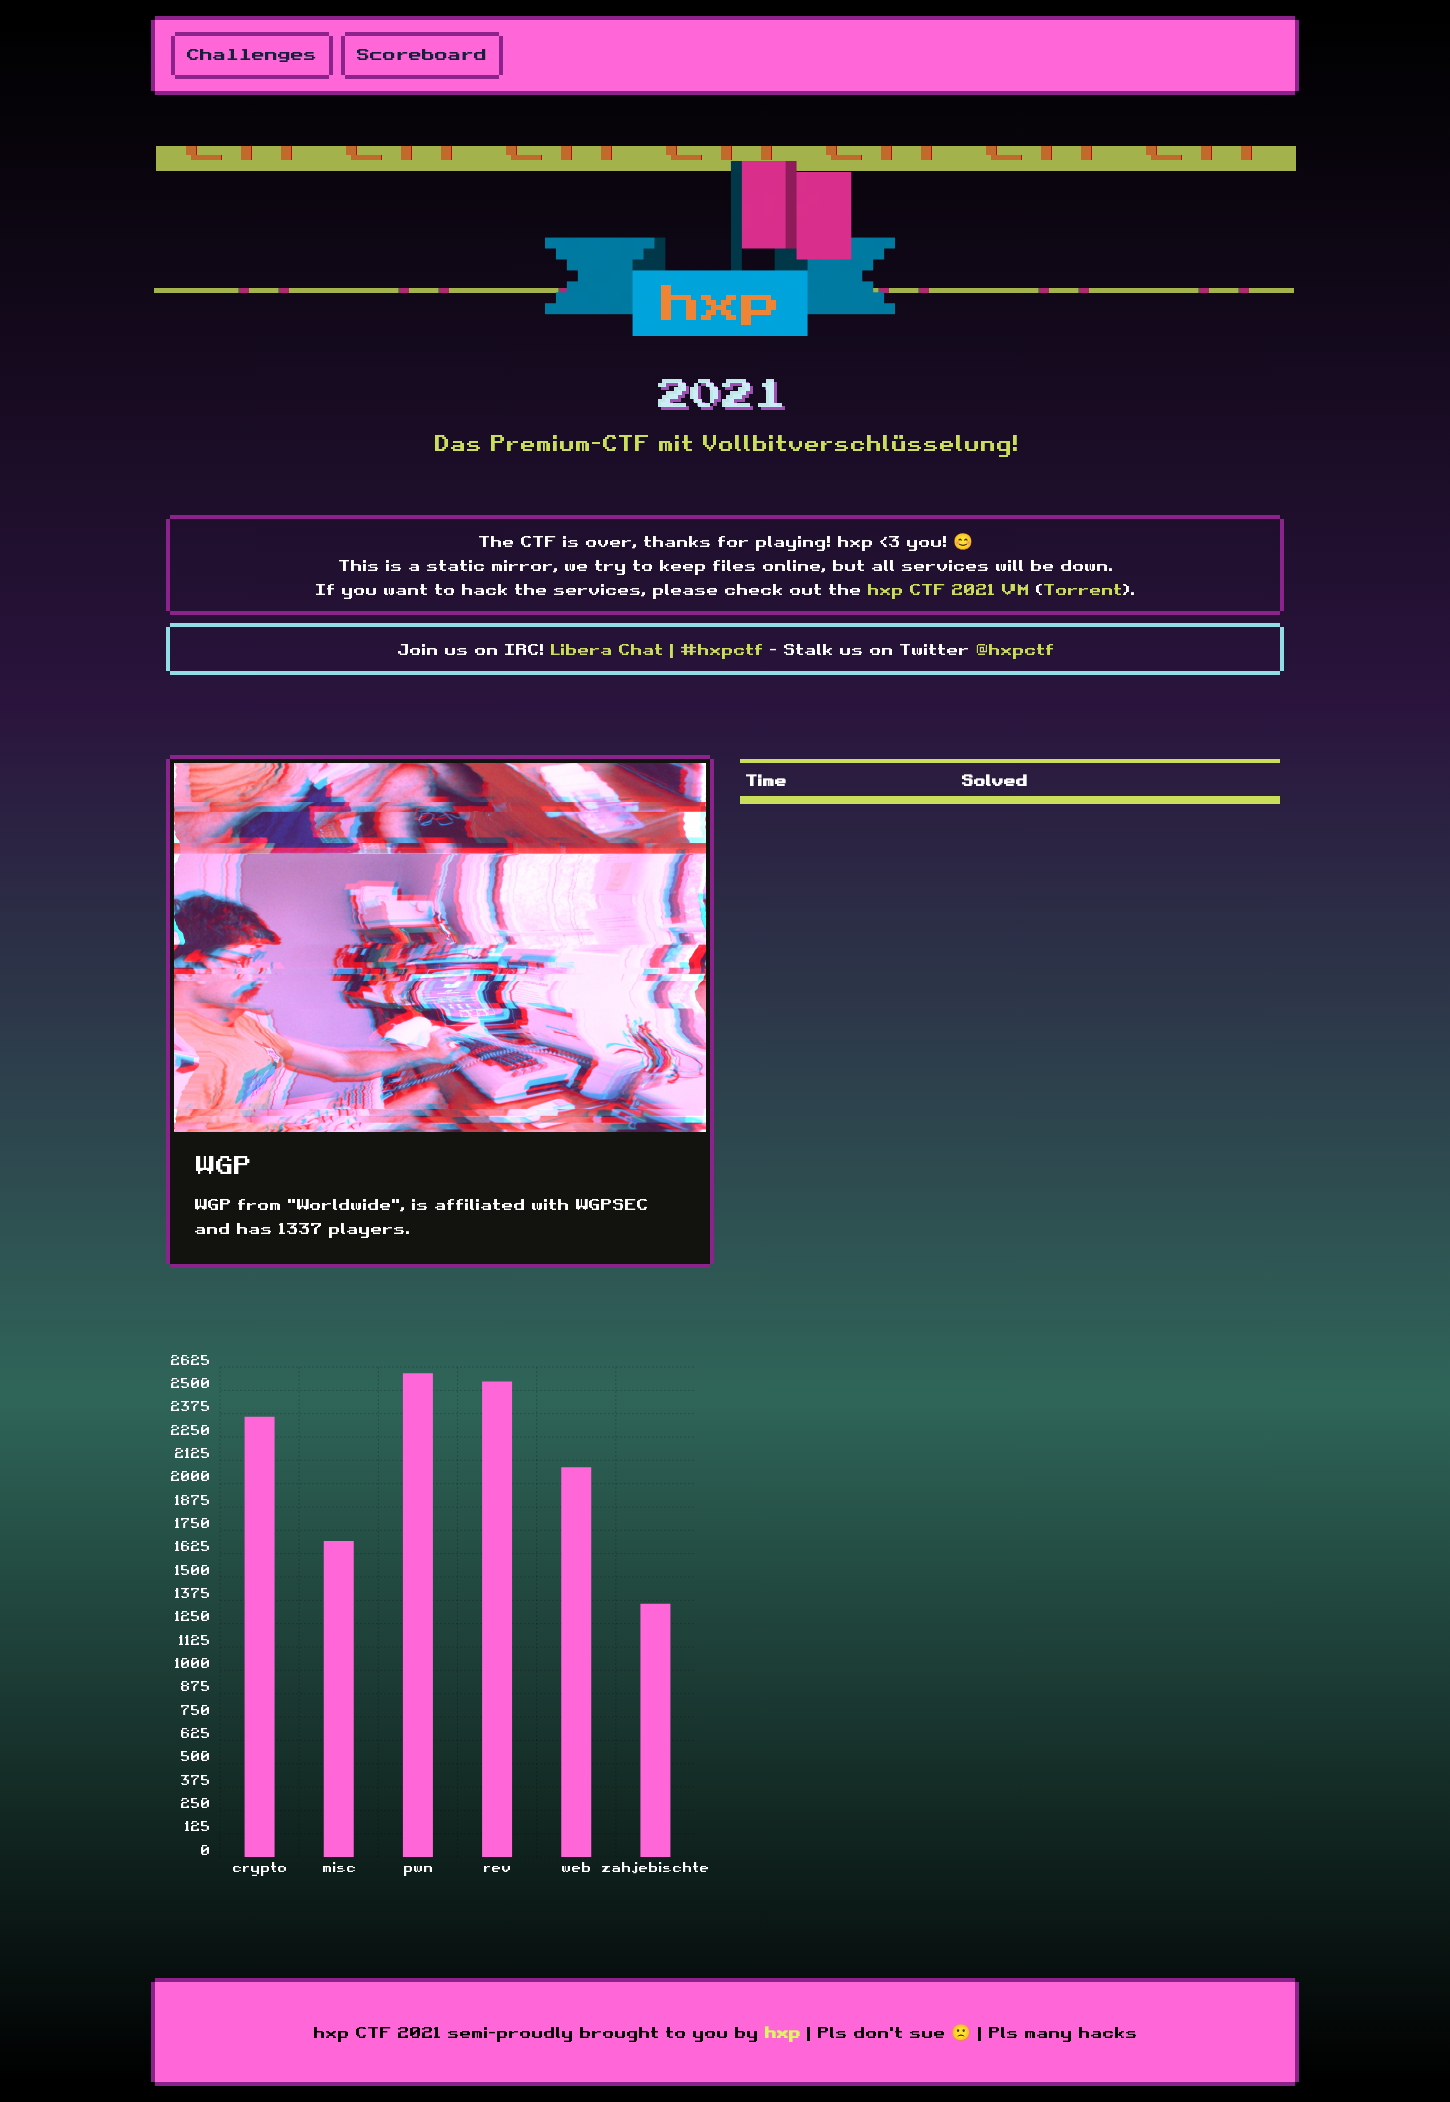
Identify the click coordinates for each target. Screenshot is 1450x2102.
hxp (782, 2032)
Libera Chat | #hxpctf (656, 649)
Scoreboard (422, 55)
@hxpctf (1014, 649)
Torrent (1082, 589)
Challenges (252, 55)
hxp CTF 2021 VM (948, 589)
